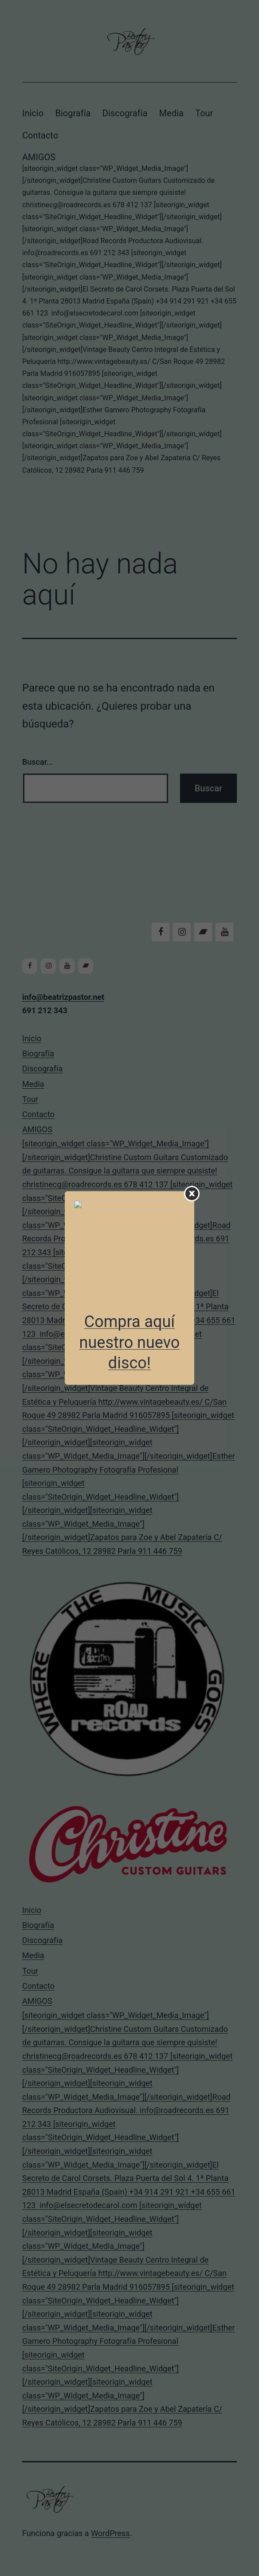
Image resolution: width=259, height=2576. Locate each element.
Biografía (72, 113)
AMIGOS (129, 314)
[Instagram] (182, 932)
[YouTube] (224, 932)
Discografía (124, 113)
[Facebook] (160, 932)
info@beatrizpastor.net (63, 997)
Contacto (40, 135)
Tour (204, 113)
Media (171, 113)
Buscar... (37, 761)
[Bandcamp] (203, 932)
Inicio (32, 113)
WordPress (110, 2533)
